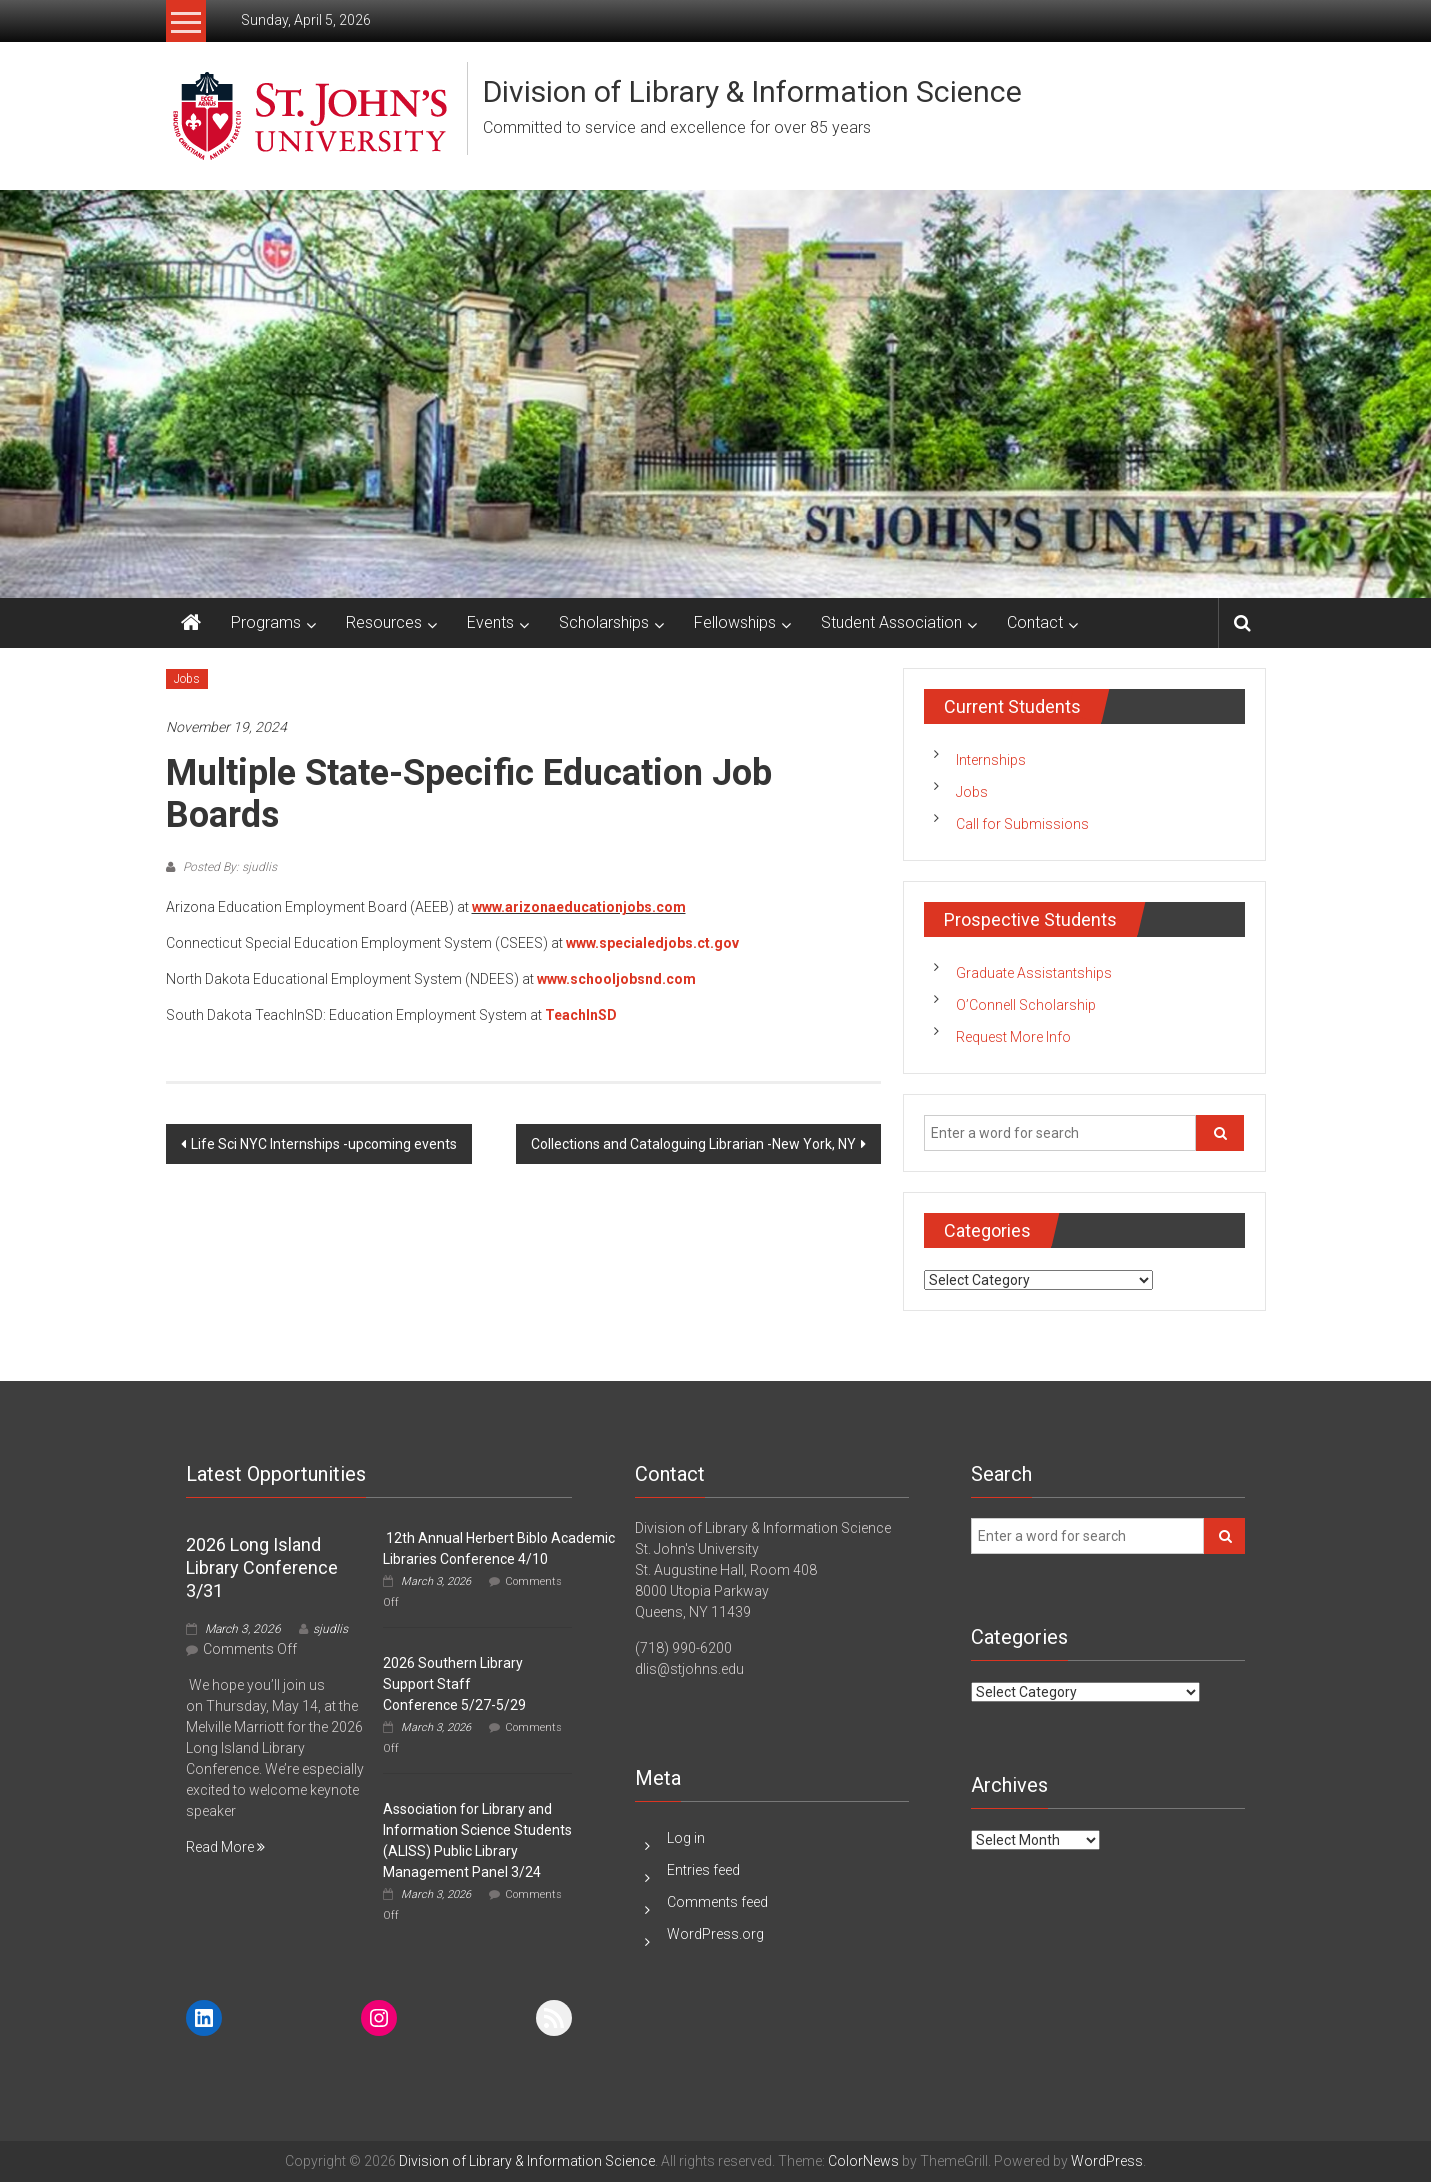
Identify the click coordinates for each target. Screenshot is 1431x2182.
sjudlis (330, 1629)
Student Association (891, 622)
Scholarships (604, 622)
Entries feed (703, 1870)
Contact (1035, 622)
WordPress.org (715, 1934)
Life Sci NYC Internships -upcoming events (324, 1144)
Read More (225, 1847)
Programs (266, 622)
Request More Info (1013, 1037)
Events (490, 622)
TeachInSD (581, 1015)
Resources (384, 622)
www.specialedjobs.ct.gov (652, 943)
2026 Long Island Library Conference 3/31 (262, 1568)
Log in (686, 1838)
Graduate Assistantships (1034, 973)
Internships (991, 760)
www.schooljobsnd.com (616, 979)
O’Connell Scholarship (1026, 1005)
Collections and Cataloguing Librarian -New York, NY (693, 1144)
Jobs (187, 679)
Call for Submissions (1022, 824)
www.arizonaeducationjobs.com (579, 907)
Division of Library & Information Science (752, 91)
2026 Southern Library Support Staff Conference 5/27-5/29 (454, 1684)
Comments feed (717, 1902)
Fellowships (735, 622)
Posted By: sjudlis (228, 867)
